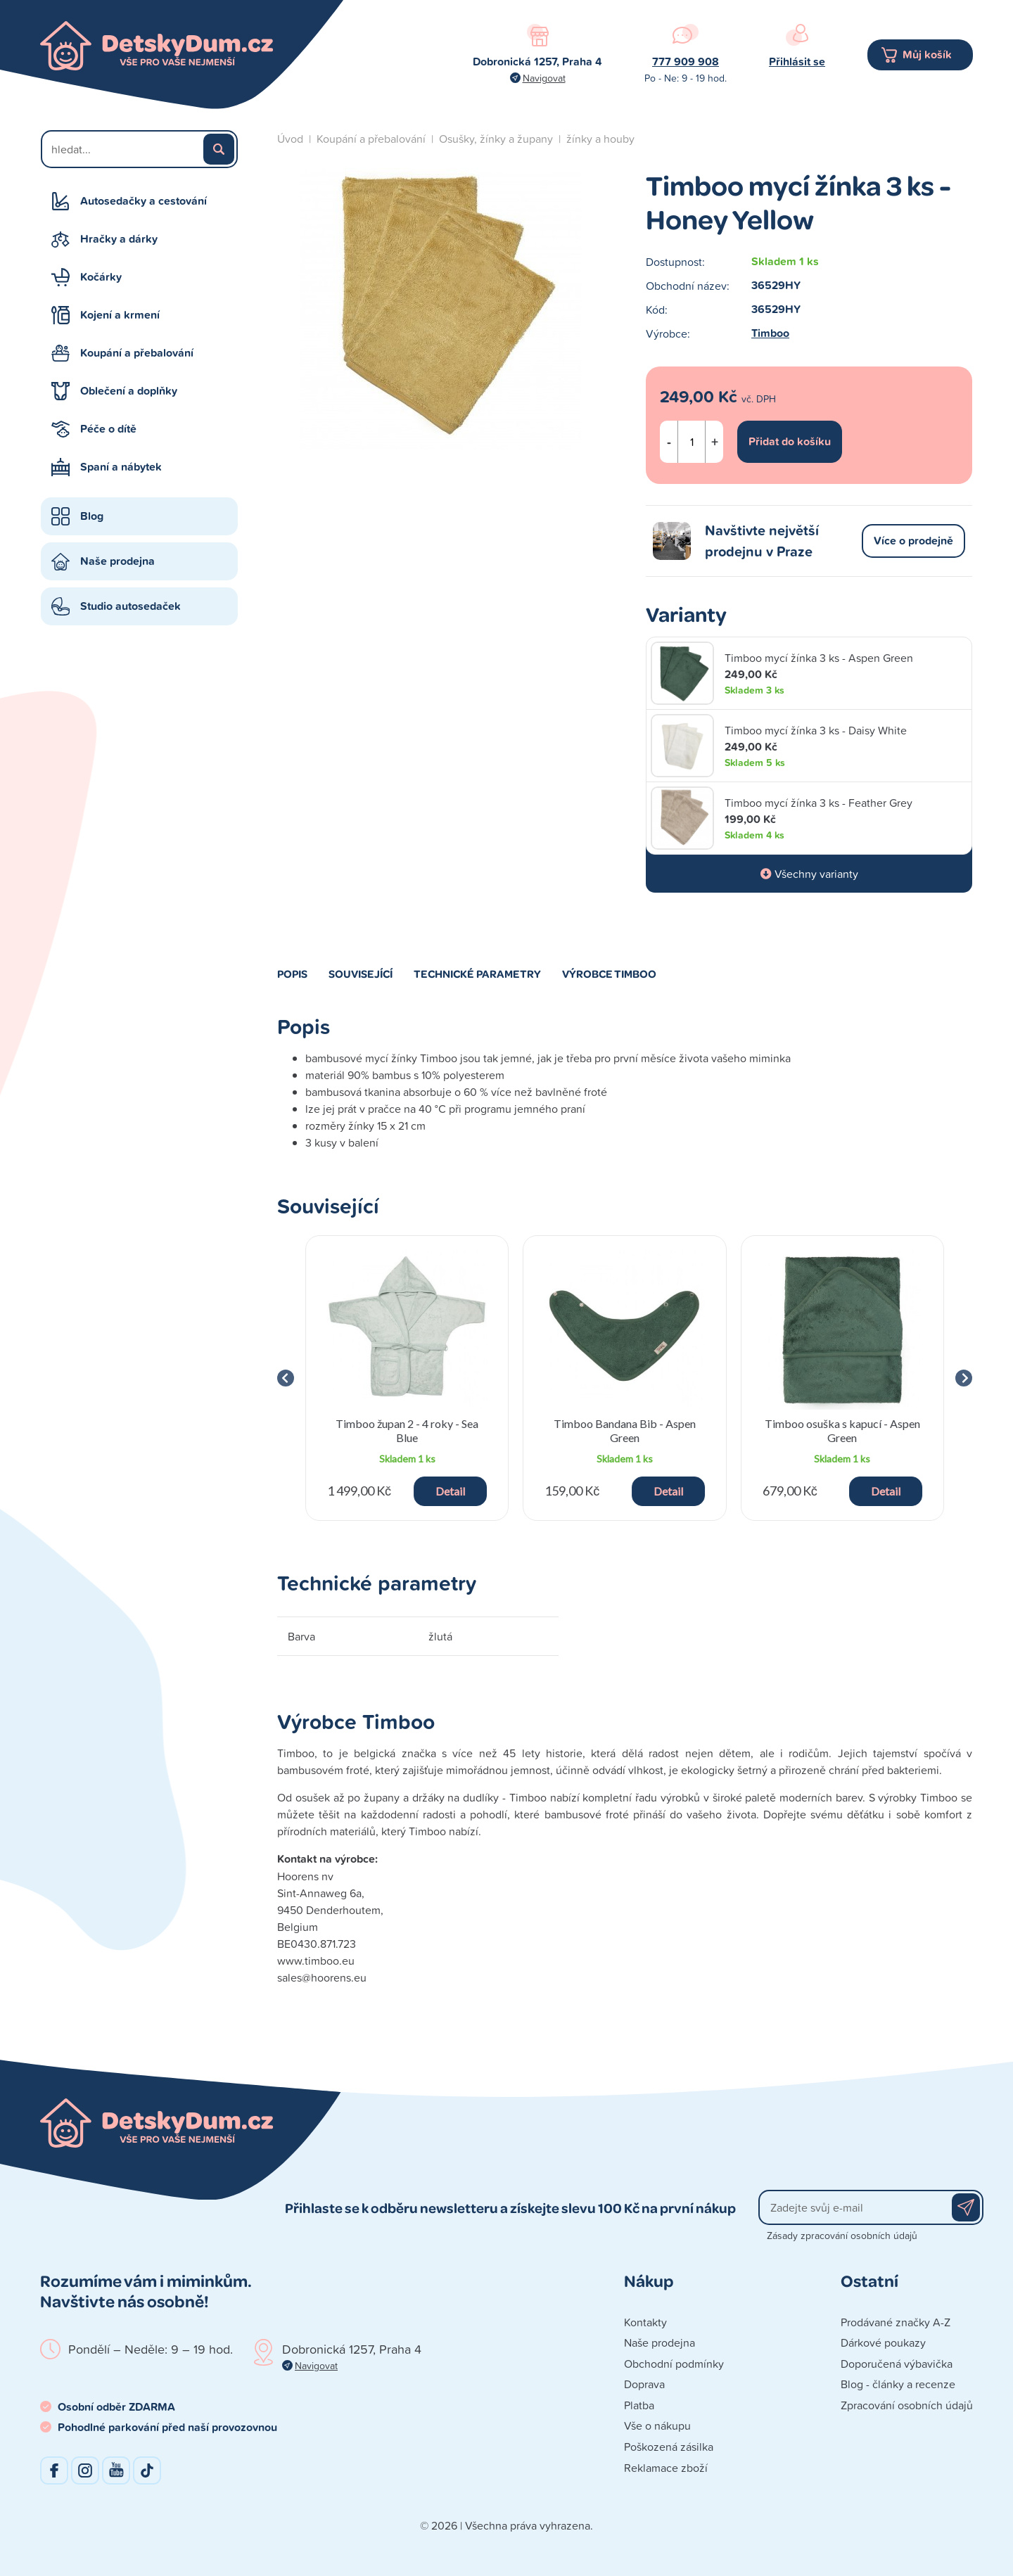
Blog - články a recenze (898, 2384)
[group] (407, 1378)
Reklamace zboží (666, 2467)
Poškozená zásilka (668, 2446)
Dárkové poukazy (883, 2342)
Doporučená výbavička (897, 2363)
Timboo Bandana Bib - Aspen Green (625, 1430)
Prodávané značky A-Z (895, 2322)
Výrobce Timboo (609, 974)
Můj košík (927, 54)
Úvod (290, 138)
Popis (292, 974)
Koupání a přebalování (136, 353)
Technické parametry (477, 974)
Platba (639, 2405)
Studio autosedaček (130, 606)
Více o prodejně (913, 541)
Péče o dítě (108, 429)
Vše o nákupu (657, 2425)
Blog (91, 516)
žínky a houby (600, 138)
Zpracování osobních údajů (907, 2405)
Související (361, 974)
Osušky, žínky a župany (496, 138)
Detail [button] (450, 1491)
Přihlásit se (797, 61)
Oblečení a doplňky (128, 391)
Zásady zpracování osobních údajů (842, 2235)
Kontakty (645, 2322)
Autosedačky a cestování (143, 201)
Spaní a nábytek (121, 467)
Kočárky (101, 277)
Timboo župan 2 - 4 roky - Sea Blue (407, 1430)
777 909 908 (685, 61)
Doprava (644, 2384)
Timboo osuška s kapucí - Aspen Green (842, 1430)
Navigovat (544, 77)
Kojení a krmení (120, 315)
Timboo (770, 333)
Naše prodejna (117, 561)
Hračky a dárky (119, 239)
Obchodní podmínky (674, 2363)
